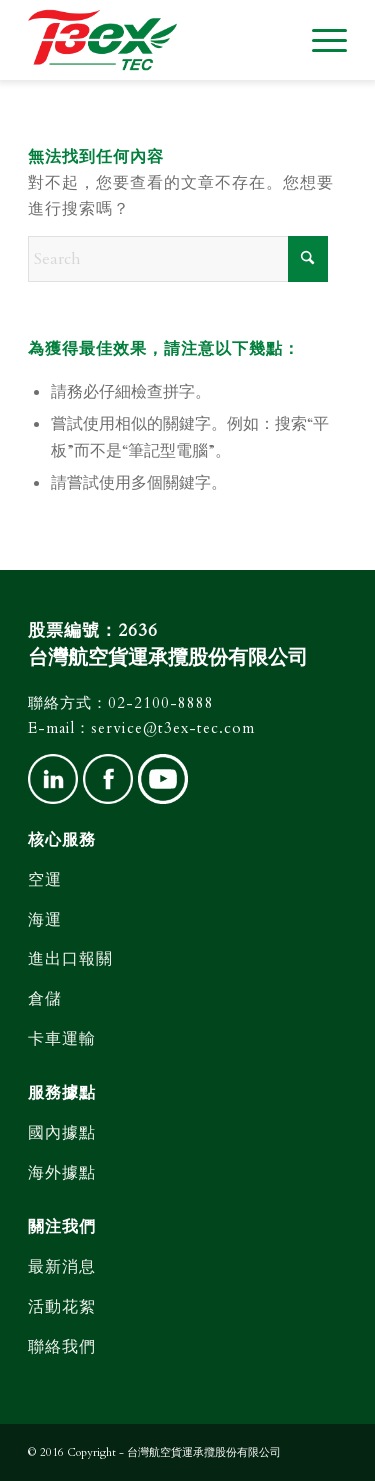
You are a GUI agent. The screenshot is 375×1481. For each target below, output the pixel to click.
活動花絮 (62, 1307)
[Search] (178, 259)
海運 (45, 920)
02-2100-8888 (161, 703)
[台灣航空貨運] (155, 40)
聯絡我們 (62, 1347)
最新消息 (62, 1267)
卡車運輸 (62, 1039)
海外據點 (62, 1173)
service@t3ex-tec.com (173, 728)
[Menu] (319, 40)
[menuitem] (319, 40)
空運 (45, 880)
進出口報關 (70, 959)
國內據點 (62, 1133)
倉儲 (45, 999)
